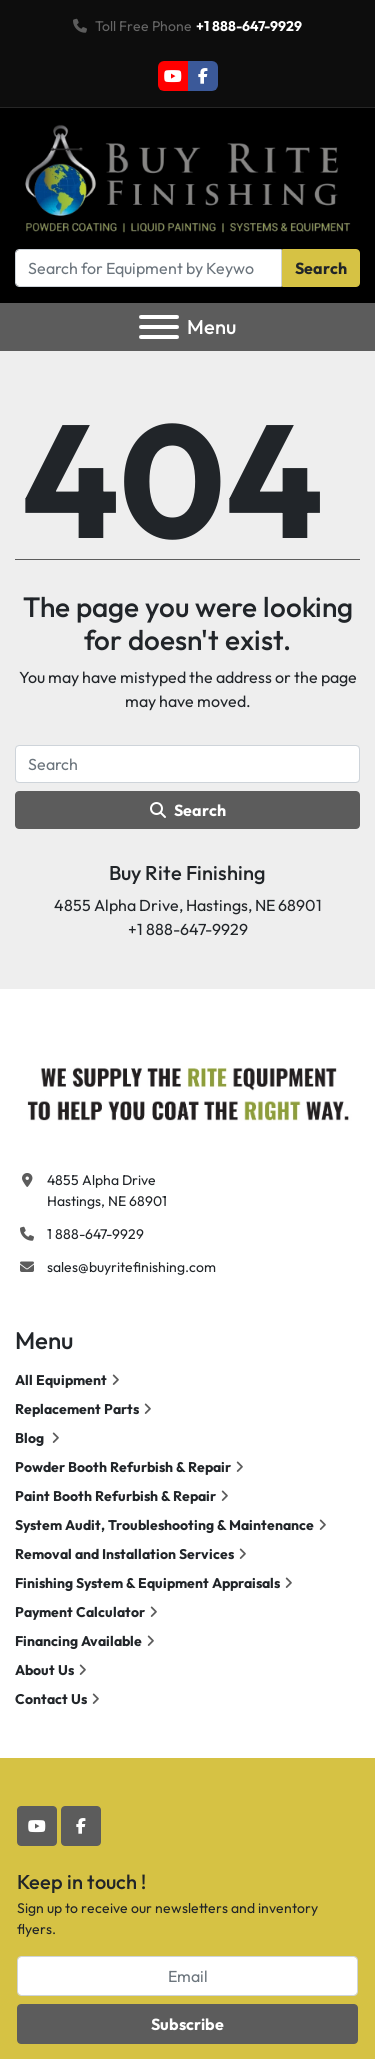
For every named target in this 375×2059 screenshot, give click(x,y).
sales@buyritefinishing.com (131, 1267)
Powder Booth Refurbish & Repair (123, 1467)
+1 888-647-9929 (249, 26)
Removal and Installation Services (124, 1554)
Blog (31, 1438)
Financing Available (78, 1641)
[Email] (187, 1976)
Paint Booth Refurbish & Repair (115, 1496)
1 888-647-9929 (95, 1234)
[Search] (148, 268)
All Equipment (61, 1380)
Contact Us (51, 1699)
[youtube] (173, 76)
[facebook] (203, 76)
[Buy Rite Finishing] (187, 1089)
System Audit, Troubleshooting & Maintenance (164, 1525)
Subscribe (187, 2024)
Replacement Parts (77, 1409)
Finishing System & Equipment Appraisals (147, 1583)
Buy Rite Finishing (187, 872)
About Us (44, 1670)
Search (321, 268)
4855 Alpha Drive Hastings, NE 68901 (107, 1190)
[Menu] (159, 327)
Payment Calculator (80, 1612)
